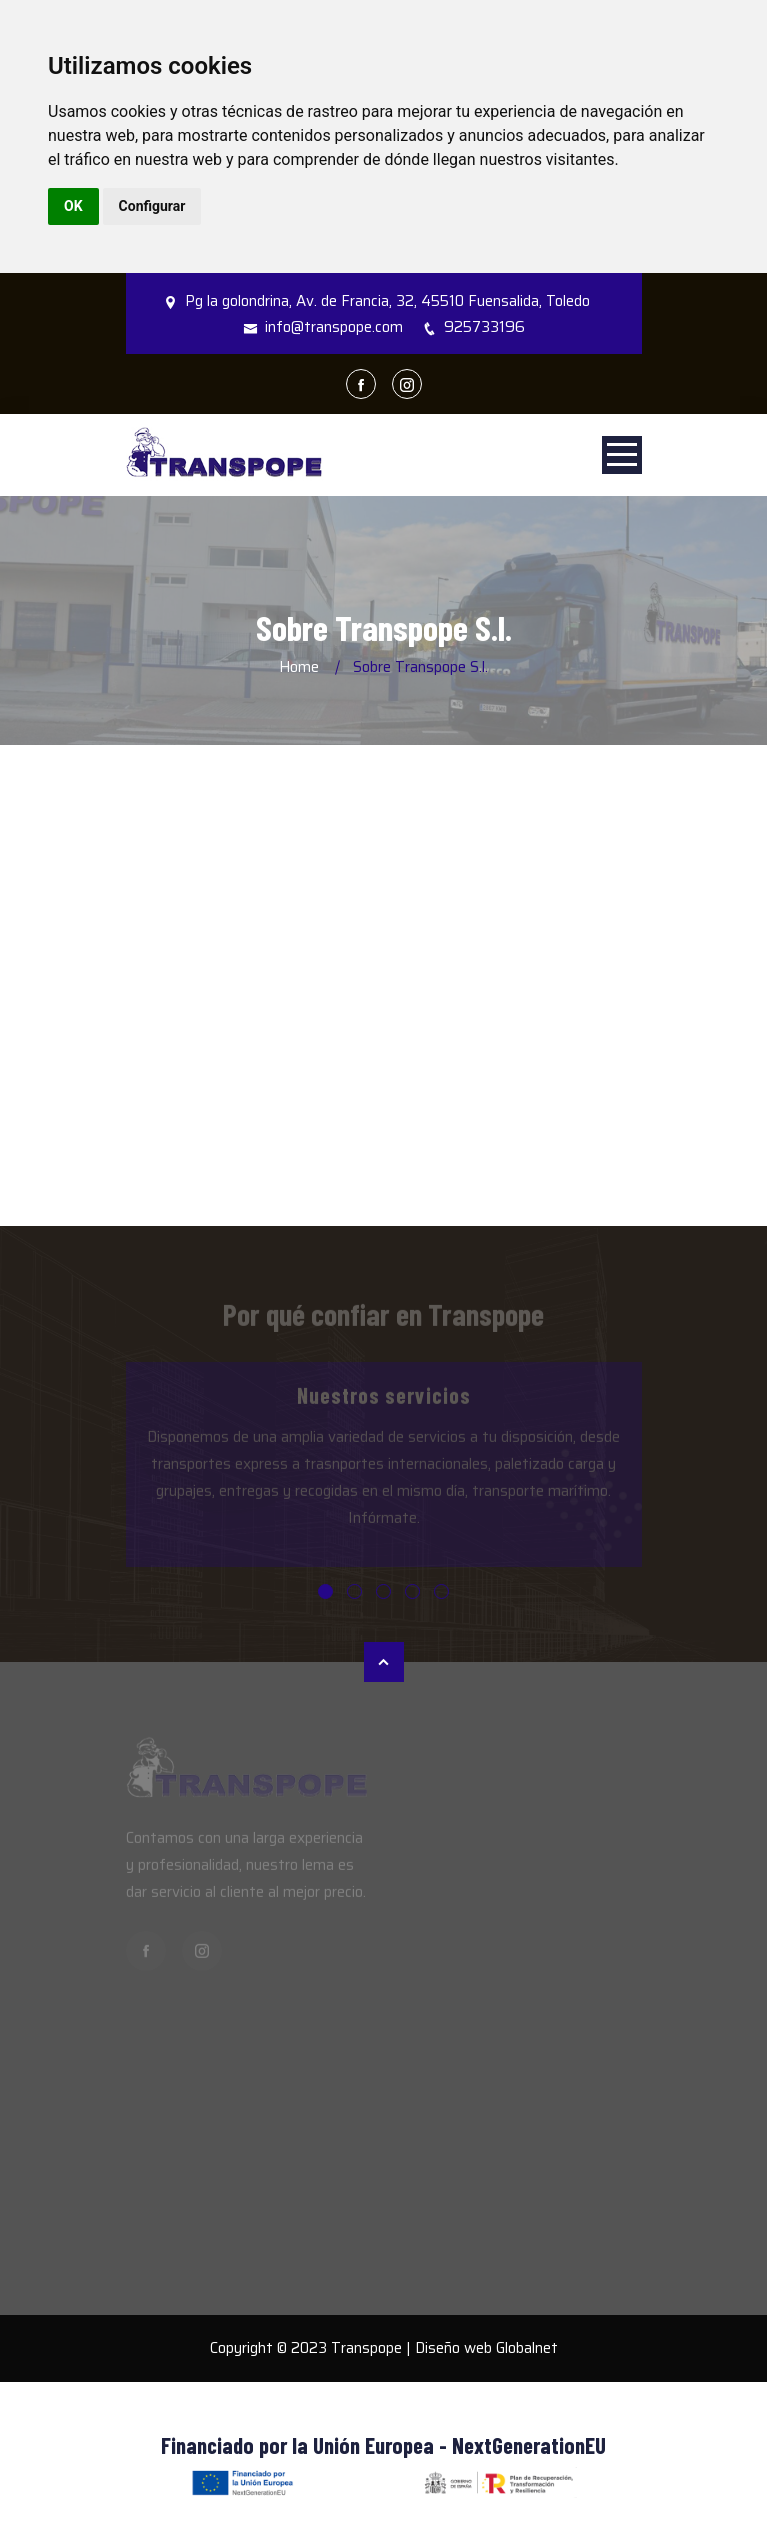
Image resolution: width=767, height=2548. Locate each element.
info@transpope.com (334, 327)
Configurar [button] (152, 206)
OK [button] (73, 206)
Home (299, 667)
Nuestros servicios (384, 1399)
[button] (325, 1591)
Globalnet (527, 2348)
